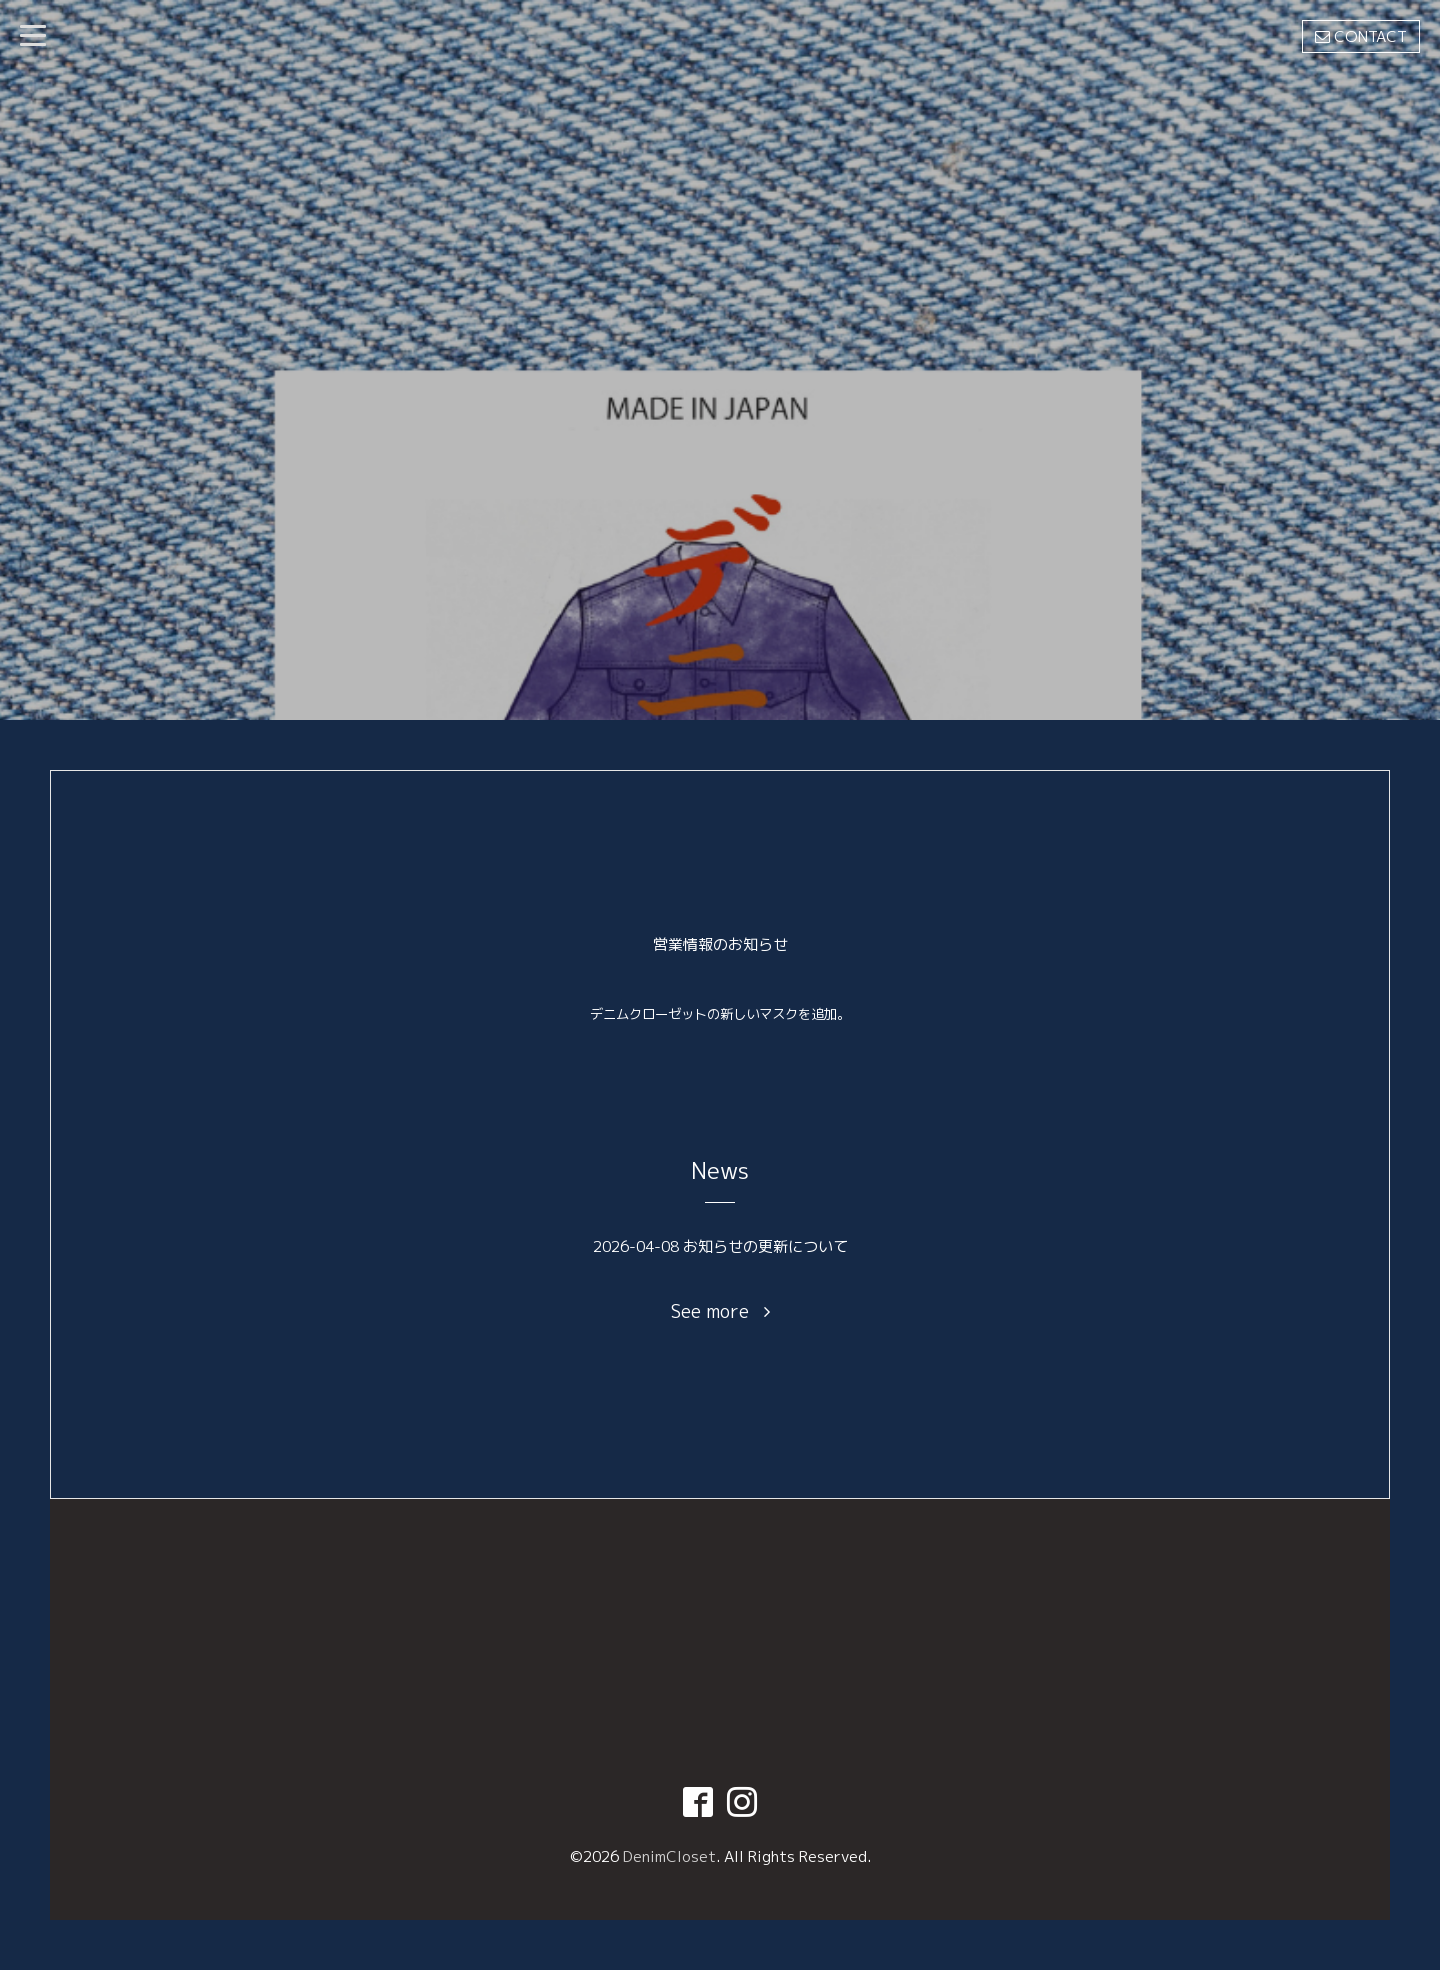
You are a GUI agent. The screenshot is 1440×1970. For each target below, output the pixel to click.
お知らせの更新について (765, 1246)
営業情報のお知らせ (720, 944)
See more (720, 1312)
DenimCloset (669, 1856)
